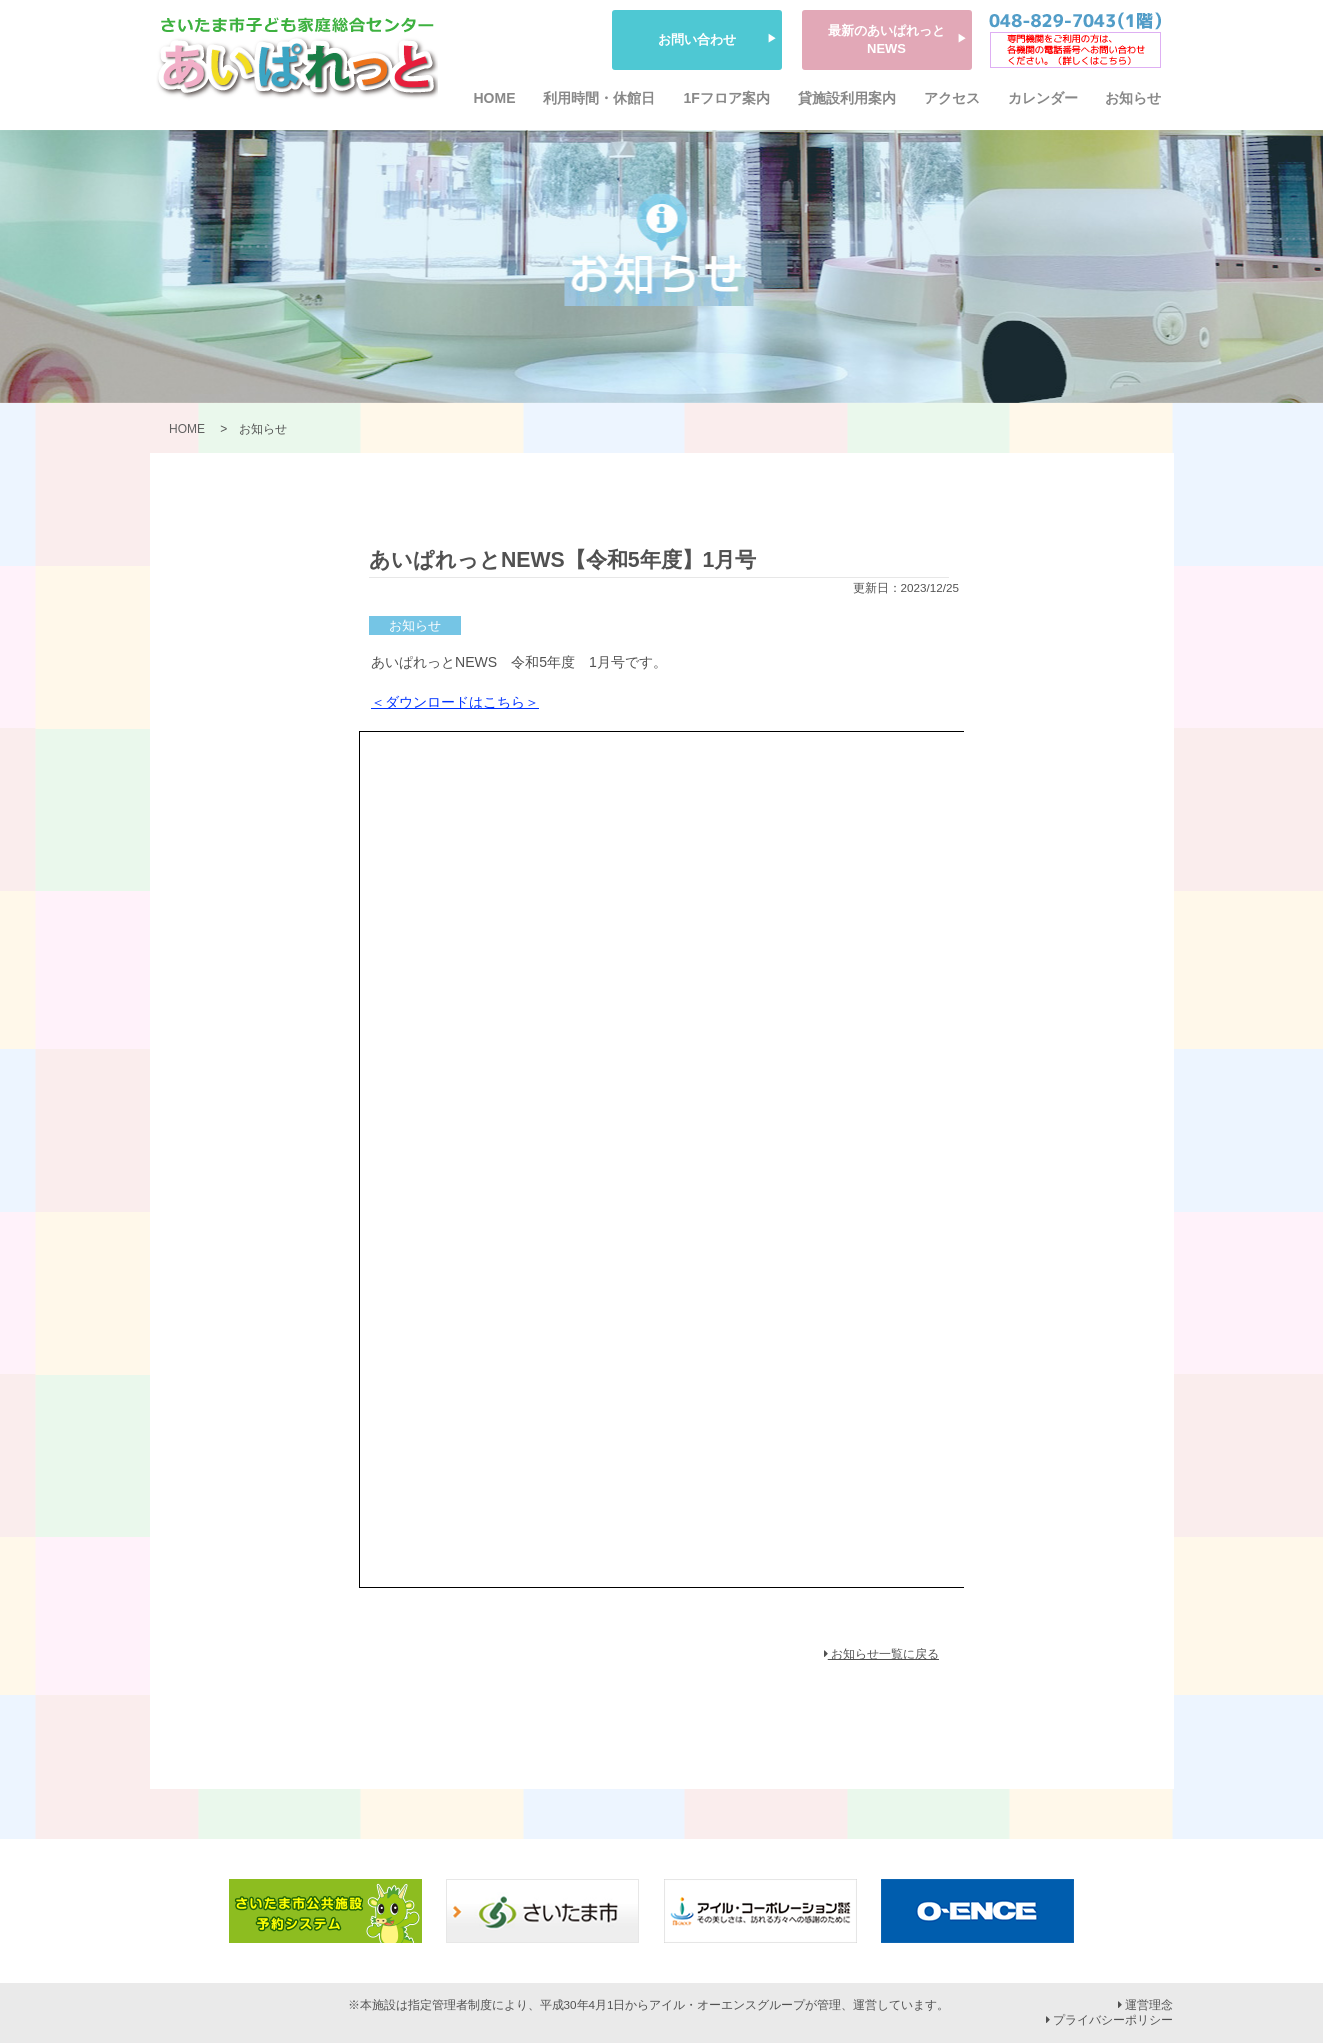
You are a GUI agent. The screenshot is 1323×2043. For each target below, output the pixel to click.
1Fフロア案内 (726, 98)
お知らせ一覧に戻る (881, 1654)
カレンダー (1043, 98)
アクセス (952, 98)
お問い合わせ (697, 39)
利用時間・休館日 (599, 98)
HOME (495, 98)
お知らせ (1133, 98)
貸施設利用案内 (847, 98)
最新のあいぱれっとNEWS (886, 39)
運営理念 (1145, 2005)
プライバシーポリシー (1109, 2020)
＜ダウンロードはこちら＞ (455, 702)
